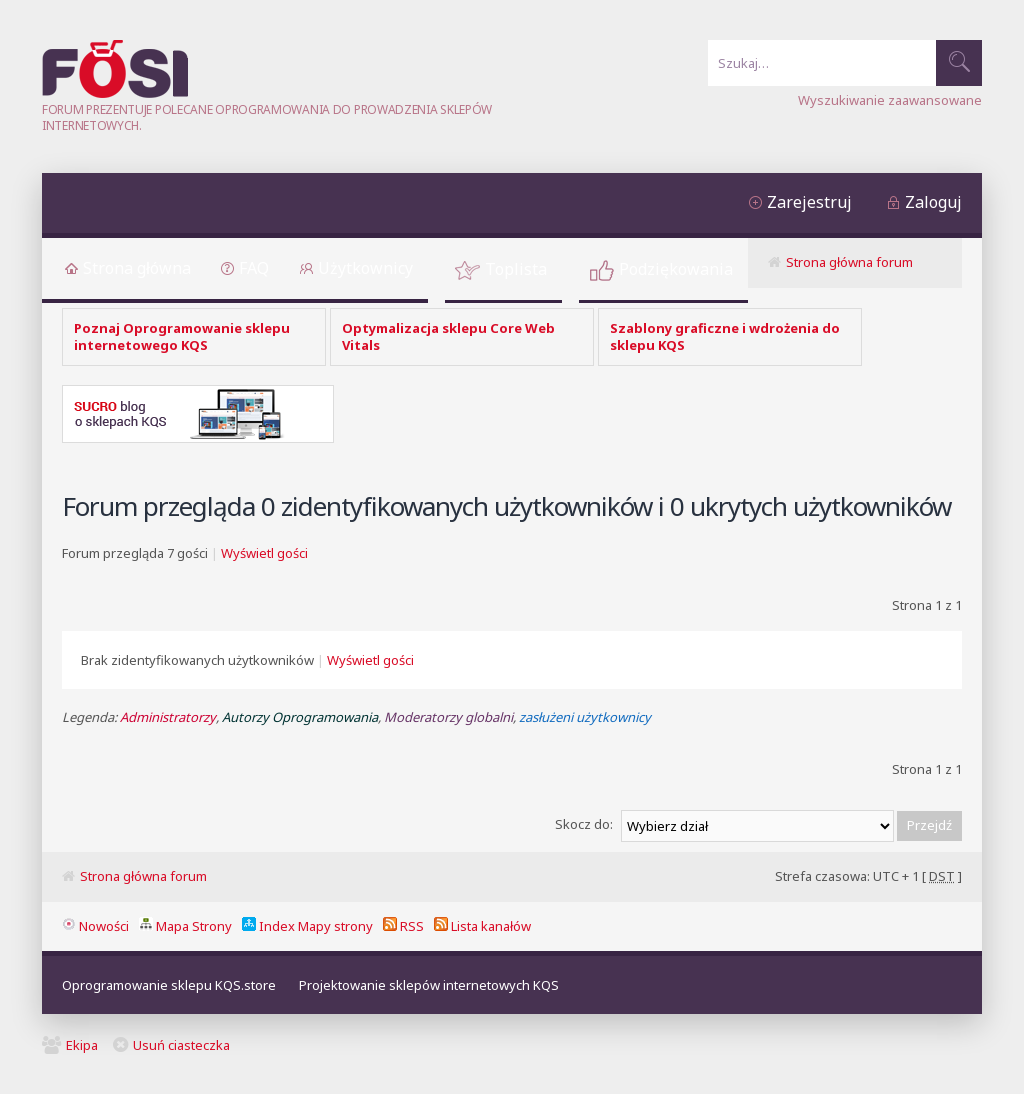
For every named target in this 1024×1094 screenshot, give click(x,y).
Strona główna (137, 268)
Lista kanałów (482, 926)
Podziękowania (676, 269)
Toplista (516, 269)
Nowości (95, 926)
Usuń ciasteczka (181, 1045)
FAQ (254, 268)
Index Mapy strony (307, 926)
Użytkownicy (365, 268)
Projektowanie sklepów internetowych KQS (429, 985)
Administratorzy (168, 717)
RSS (403, 926)
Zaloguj (933, 202)
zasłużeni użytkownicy (585, 717)
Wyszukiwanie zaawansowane (890, 100)
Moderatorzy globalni (448, 717)
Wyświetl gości (264, 553)
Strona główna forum (849, 262)
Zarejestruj (809, 202)
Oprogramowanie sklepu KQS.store (169, 985)
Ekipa (82, 1045)
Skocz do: (584, 824)
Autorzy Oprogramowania (300, 717)
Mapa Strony (185, 926)
